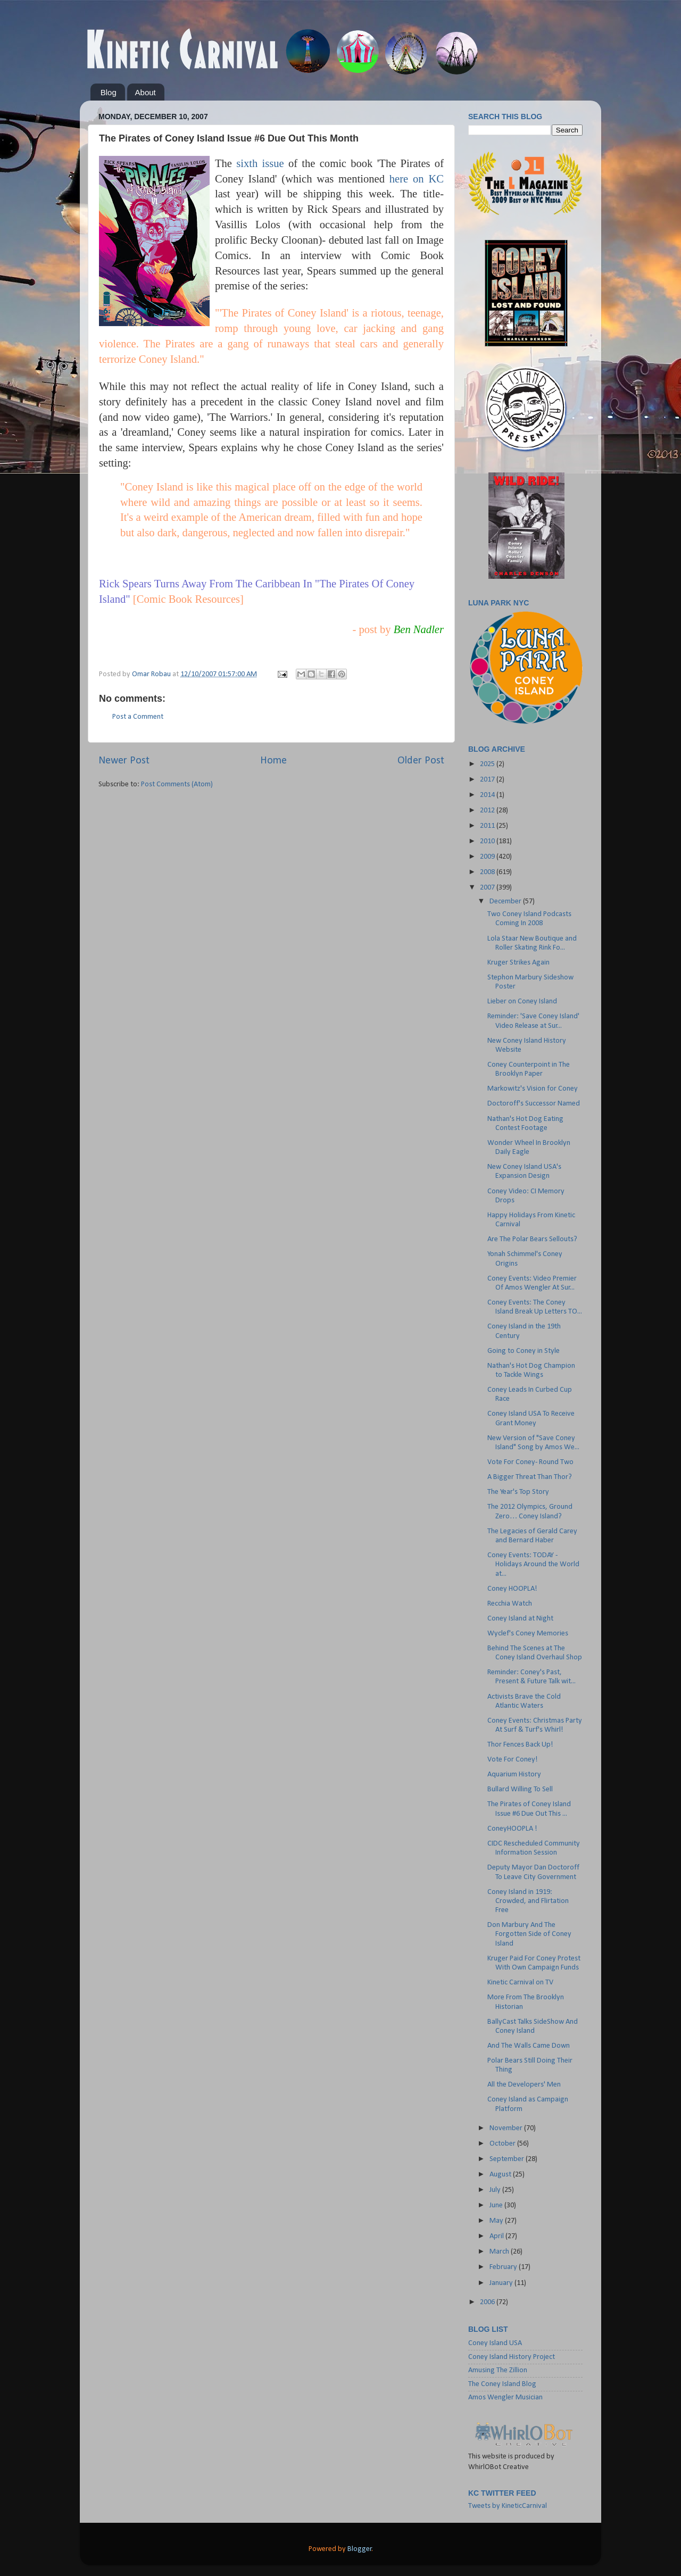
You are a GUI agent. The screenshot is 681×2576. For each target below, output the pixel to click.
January (501, 2283)
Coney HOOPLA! (512, 1589)
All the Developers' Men (524, 2085)
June (496, 2205)
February (504, 2267)
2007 (488, 888)
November (506, 2128)
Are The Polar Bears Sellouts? (532, 1239)
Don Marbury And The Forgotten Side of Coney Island (529, 1934)
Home (273, 760)
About (145, 92)
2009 (488, 857)
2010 (488, 841)
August (501, 2175)
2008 (488, 872)
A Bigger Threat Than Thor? (529, 1477)
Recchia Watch (509, 1604)
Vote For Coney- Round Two (530, 1462)
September (507, 2159)
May (497, 2221)
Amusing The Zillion (497, 2370)
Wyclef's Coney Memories (527, 1634)
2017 (488, 780)
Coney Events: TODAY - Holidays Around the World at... (533, 1564)
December (506, 901)
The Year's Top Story (518, 1492)
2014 (488, 795)
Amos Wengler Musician (505, 2398)
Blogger (359, 2549)
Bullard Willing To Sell (520, 1789)
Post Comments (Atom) (177, 784)
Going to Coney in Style (523, 1351)
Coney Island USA (495, 2343)
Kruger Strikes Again (518, 963)
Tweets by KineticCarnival (507, 2506)
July (495, 2190)
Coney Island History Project (511, 2357)
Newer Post (124, 760)
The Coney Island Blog (502, 2384)
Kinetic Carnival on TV (520, 1983)
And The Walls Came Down (528, 2046)
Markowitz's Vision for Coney (532, 1089)
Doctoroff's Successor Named (533, 1104)
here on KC (416, 179)
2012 (488, 811)
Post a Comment (137, 717)
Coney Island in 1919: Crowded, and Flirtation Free (528, 1901)
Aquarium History (514, 1775)
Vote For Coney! (512, 1760)
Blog (109, 92)
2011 (488, 826)
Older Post (420, 760)
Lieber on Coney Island (522, 1002)
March (500, 2252)
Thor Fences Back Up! (520, 1745)
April (497, 2236)
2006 (488, 2302)
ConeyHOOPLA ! (512, 1829)
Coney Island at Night (520, 1619)
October (503, 2144)
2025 (488, 764)
